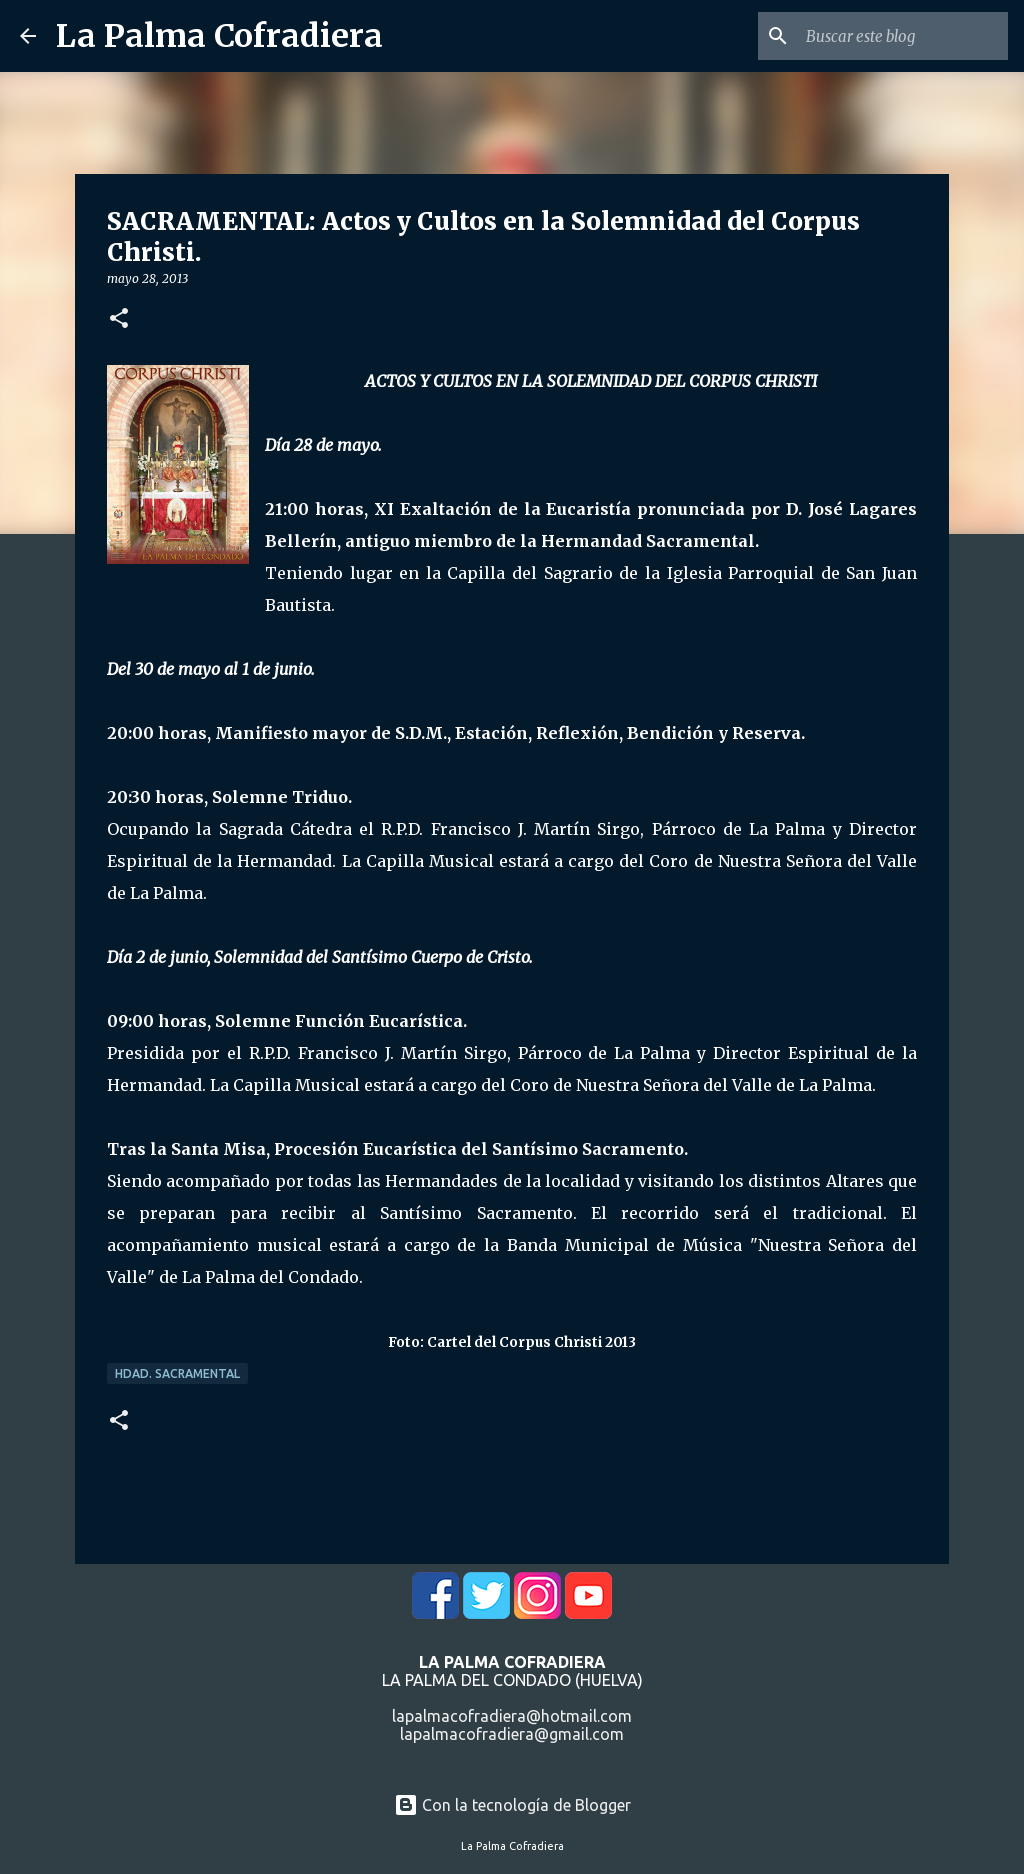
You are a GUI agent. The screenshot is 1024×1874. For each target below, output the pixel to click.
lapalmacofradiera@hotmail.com (512, 1716)
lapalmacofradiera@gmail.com (512, 1734)
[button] (119, 319)
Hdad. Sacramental (177, 1373)
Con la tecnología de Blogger (512, 1805)
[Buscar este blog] (903, 36)
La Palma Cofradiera (219, 36)
